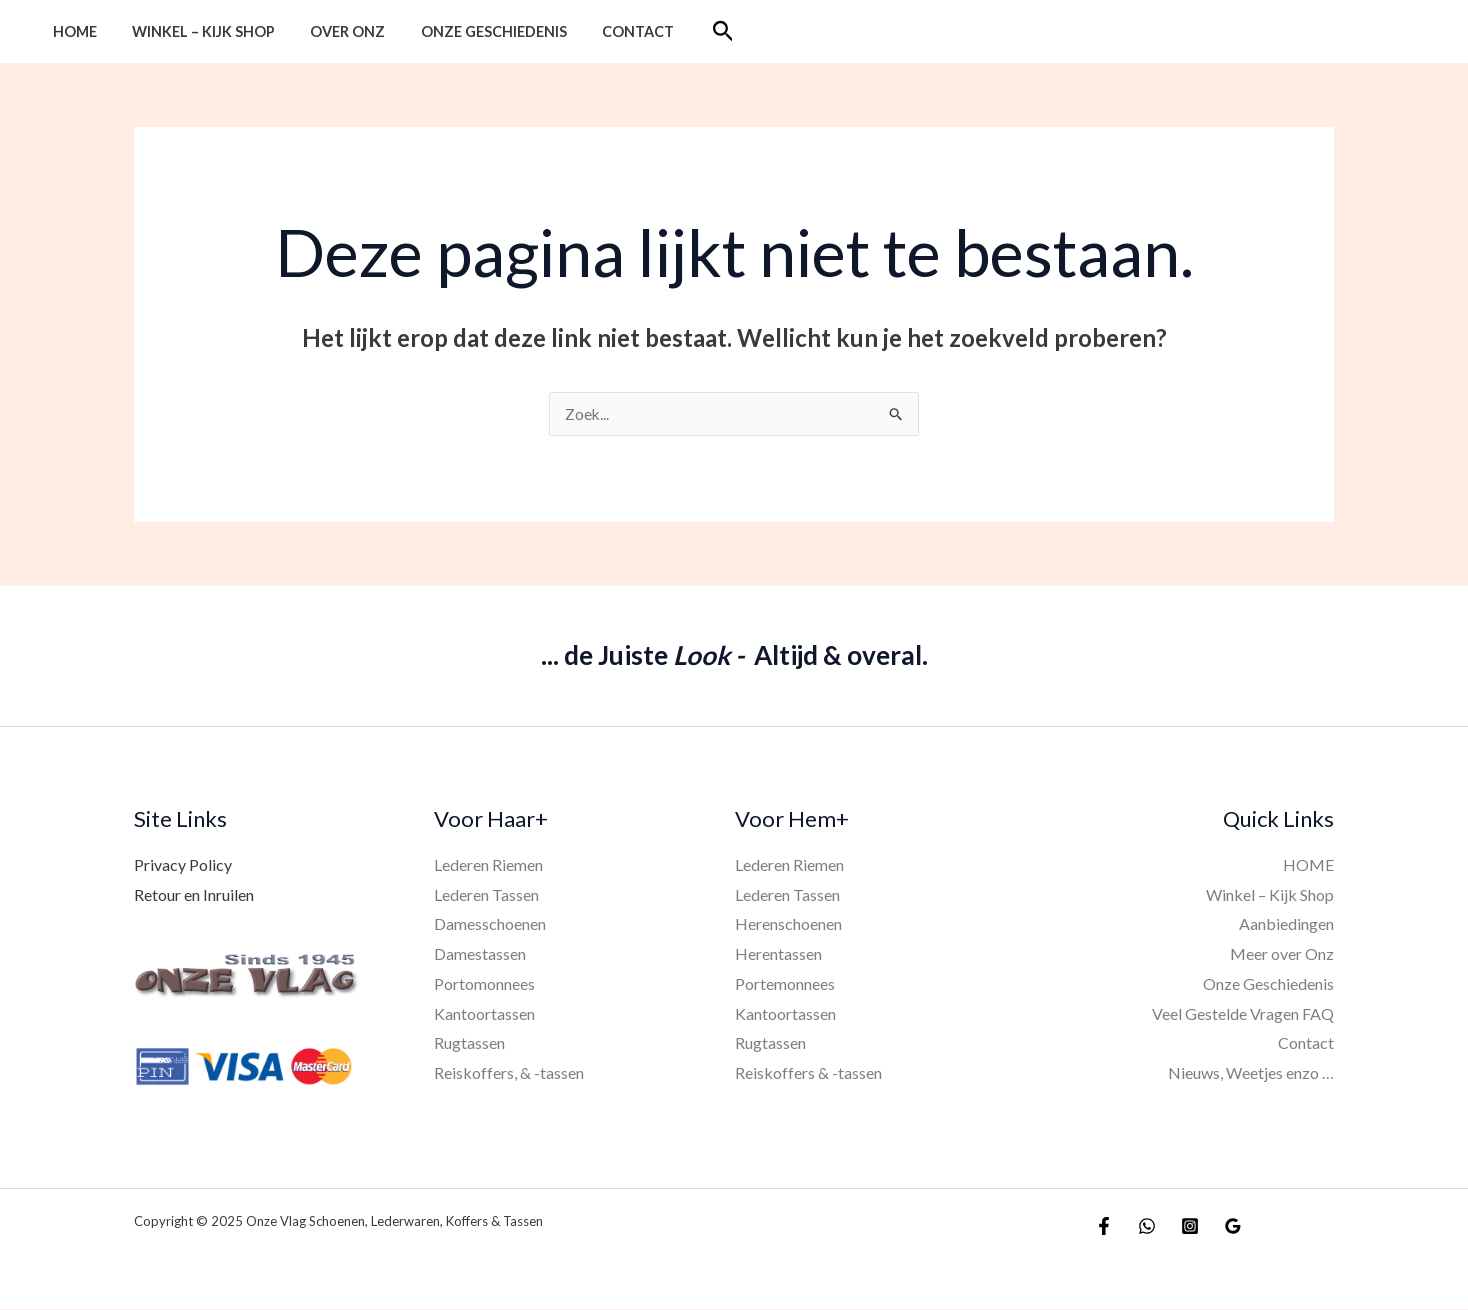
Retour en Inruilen (194, 895)
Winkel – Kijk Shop (193, 31)
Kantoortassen (484, 1014)
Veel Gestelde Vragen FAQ (1243, 1014)
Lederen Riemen (488, 865)
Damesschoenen (490, 924)
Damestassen (480, 954)
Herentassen (778, 954)
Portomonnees (484, 984)
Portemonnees (785, 984)
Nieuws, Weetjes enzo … (1251, 1073)
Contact (609, 31)
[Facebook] (1104, 1227)
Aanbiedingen (1286, 924)
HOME (71, 31)
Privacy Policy (183, 865)
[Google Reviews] (1233, 1227)
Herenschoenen (788, 924)
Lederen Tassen (486, 895)
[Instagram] (1190, 1227)
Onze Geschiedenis (471, 31)
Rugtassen (469, 1043)
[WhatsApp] (1147, 1227)
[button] (690, 31)
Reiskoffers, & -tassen (509, 1073)
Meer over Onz (1282, 954)
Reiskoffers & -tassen (808, 1073)
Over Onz (331, 31)
